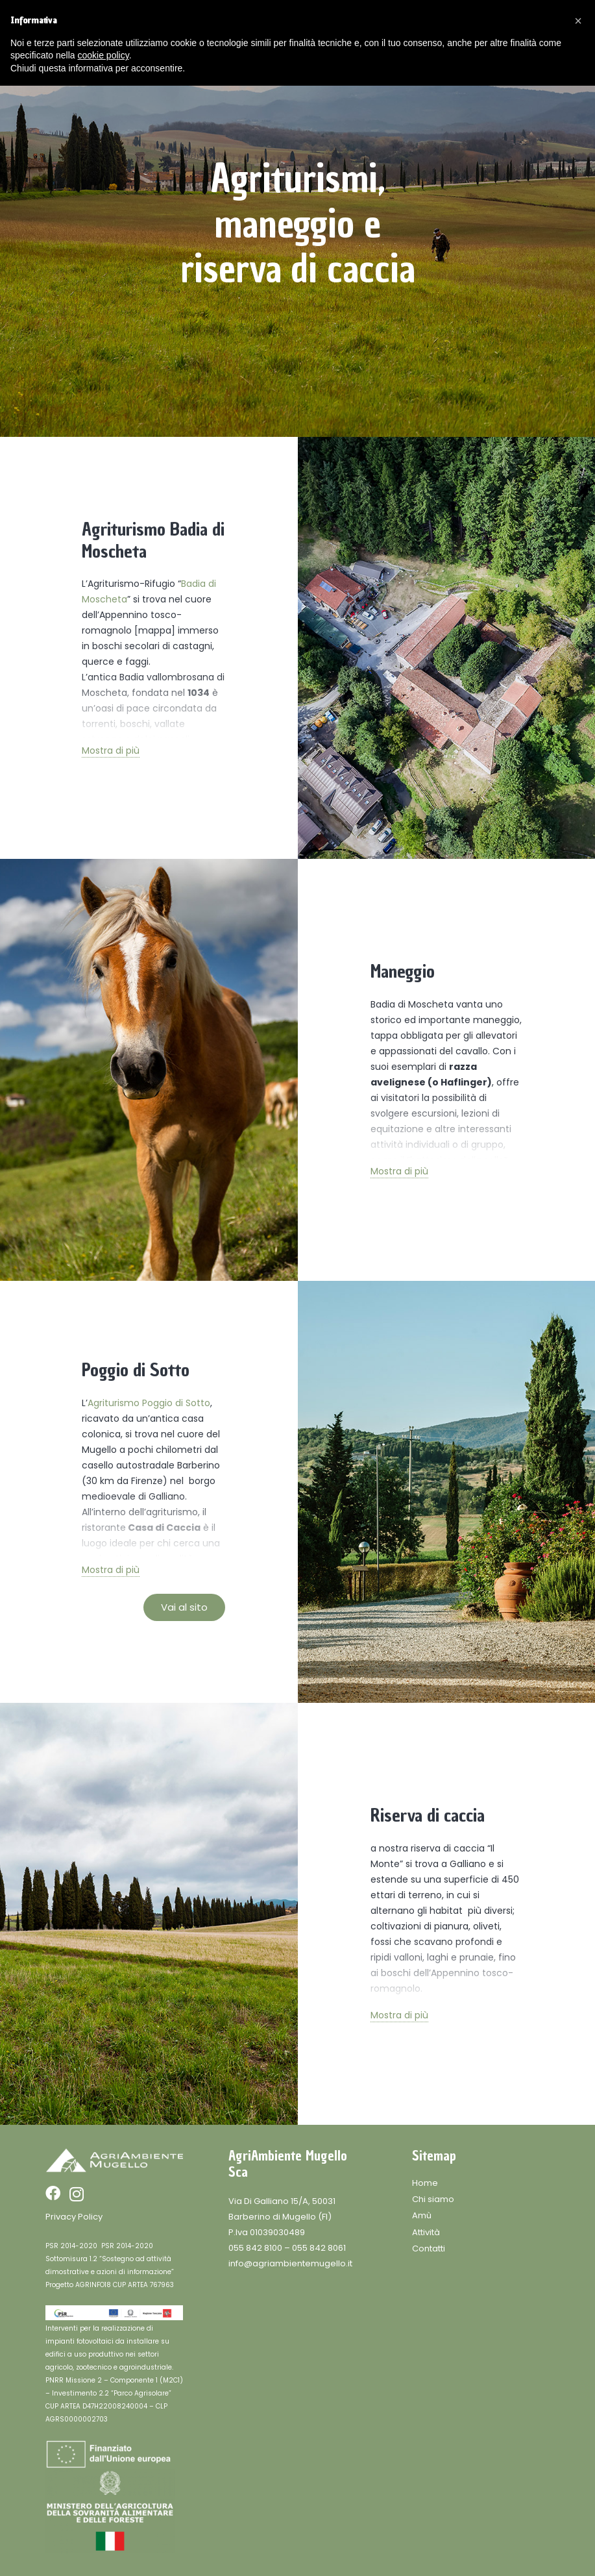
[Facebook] (52, 2193)
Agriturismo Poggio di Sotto (149, 1402)
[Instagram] (76, 2194)
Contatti (428, 2248)
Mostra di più (111, 750)
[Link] (114, 2161)
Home (425, 2183)
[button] (578, 20)
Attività (426, 2232)
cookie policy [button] (103, 55)
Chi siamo (433, 2199)
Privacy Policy (74, 2217)
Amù (421, 2215)
